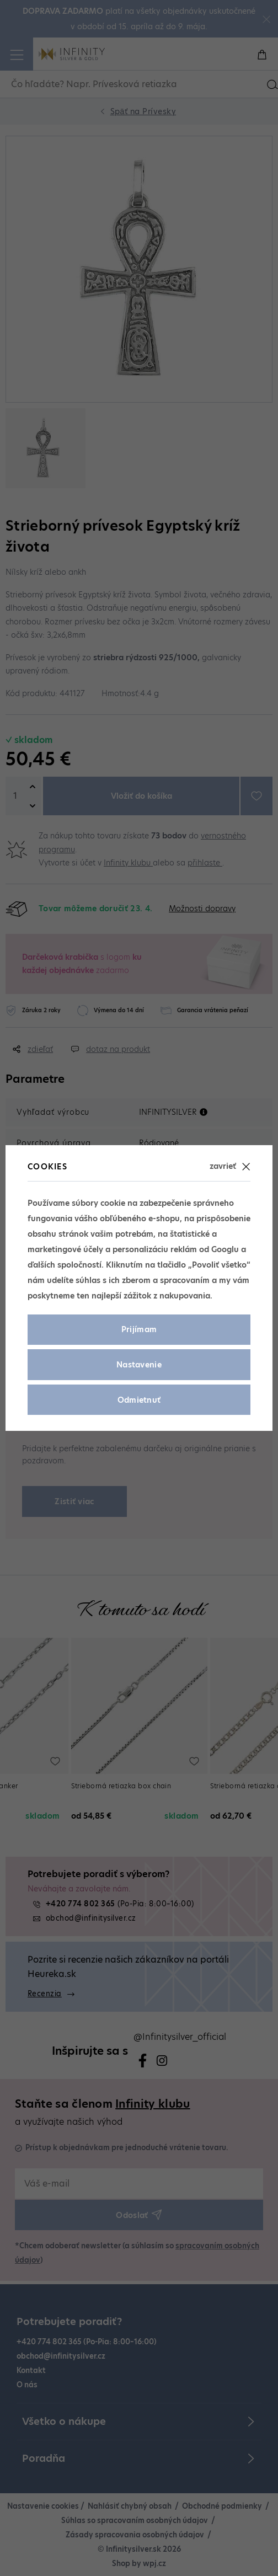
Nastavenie (139, 1364)
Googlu (225, 1249)
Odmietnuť (139, 1399)
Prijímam (139, 1329)
